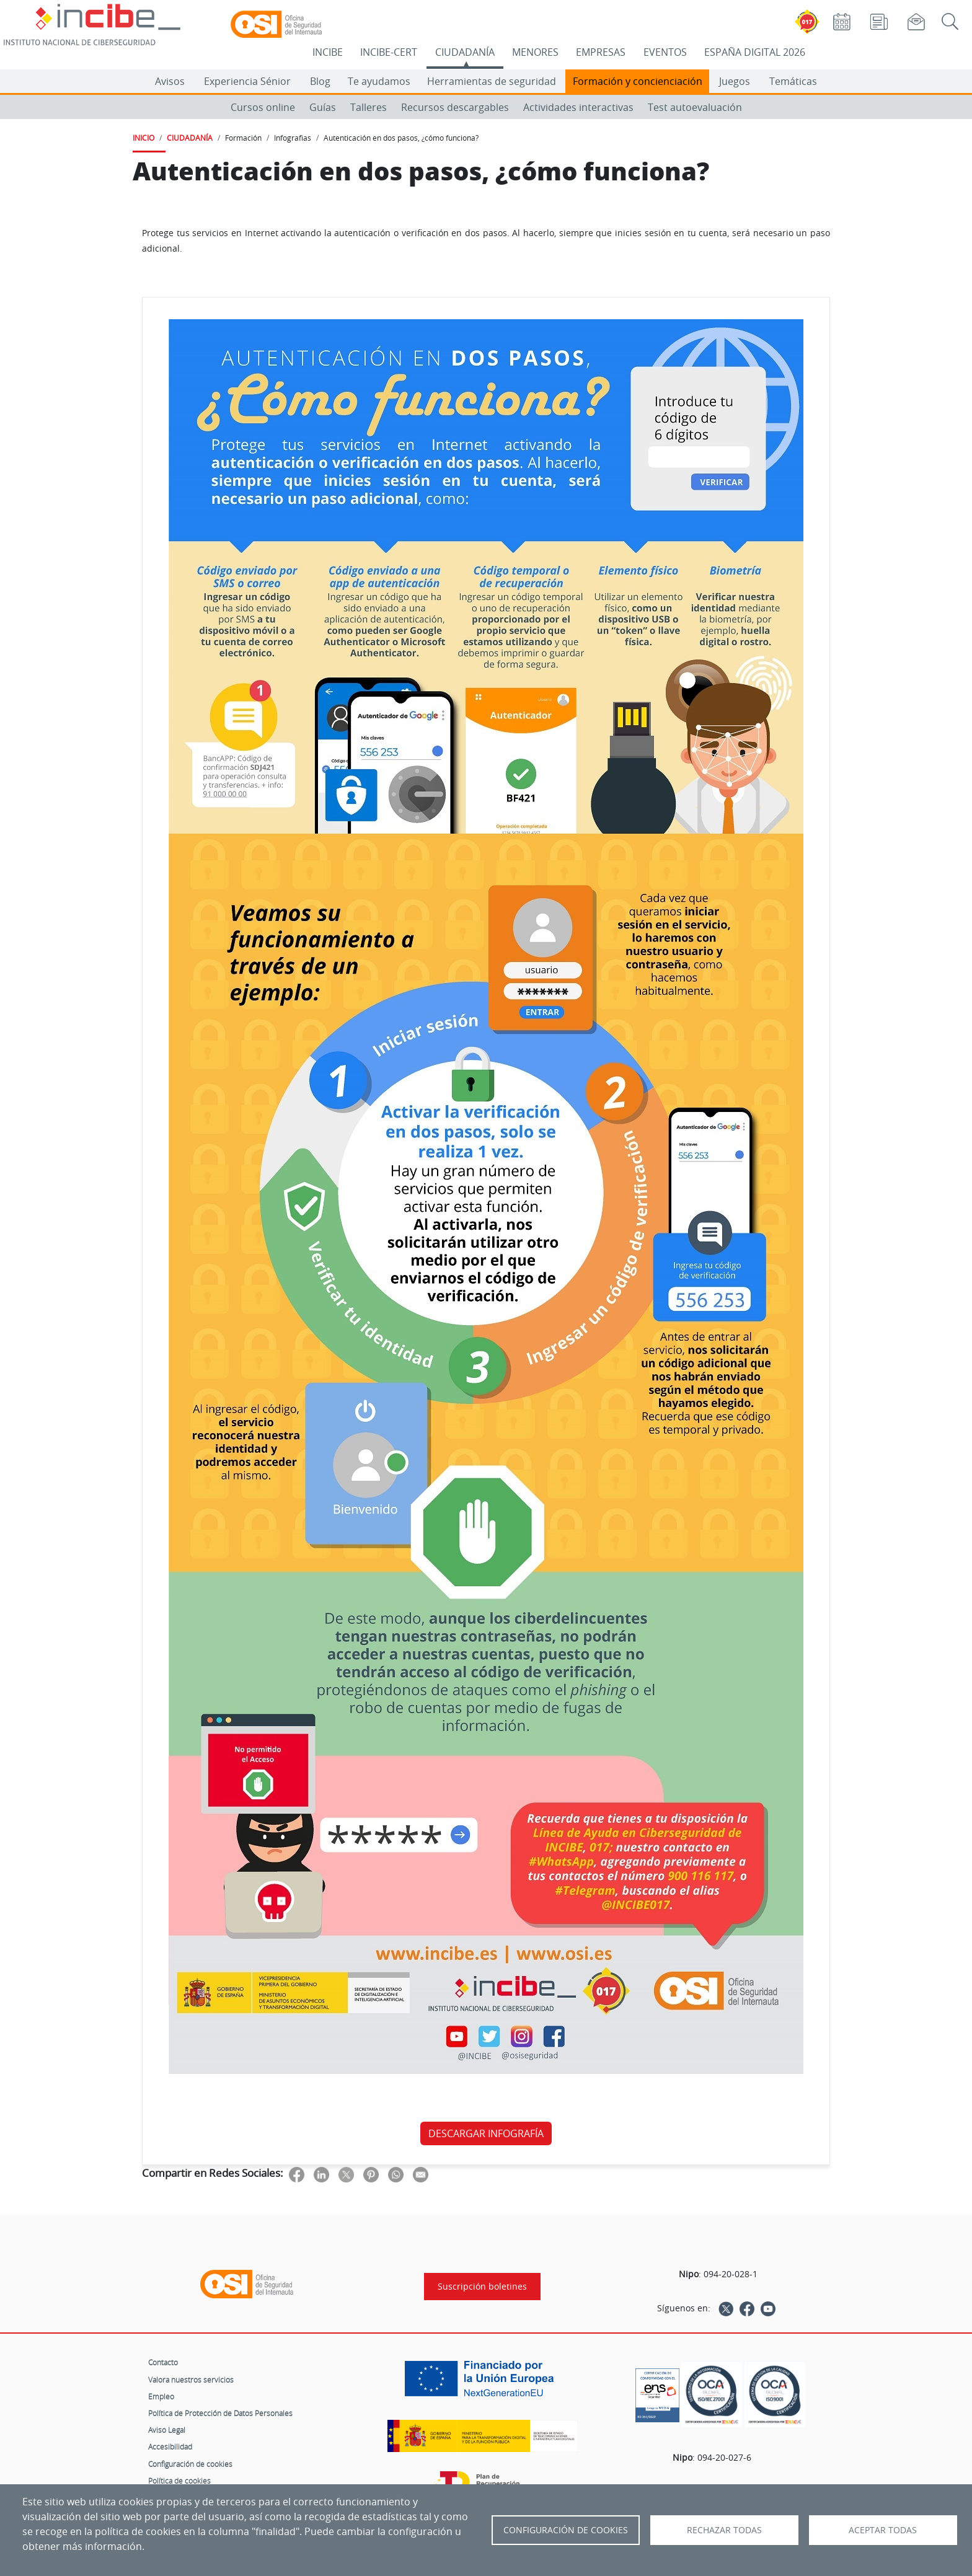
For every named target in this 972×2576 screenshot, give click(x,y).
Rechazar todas (724, 2530)
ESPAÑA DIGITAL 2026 (754, 52)
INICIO (143, 138)
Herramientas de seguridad (491, 81)
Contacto (163, 2362)
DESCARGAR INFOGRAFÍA (486, 2133)
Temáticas (793, 81)
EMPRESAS (600, 52)
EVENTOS (665, 52)
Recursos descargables (455, 107)
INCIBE (327, 52)
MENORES (535, 52)
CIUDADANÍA (465, 52)
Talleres (368, 107)
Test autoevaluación (695, 107)
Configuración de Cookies (565, 2530)
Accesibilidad (170, 2446)
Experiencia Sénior (247, 81)
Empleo (161, 2396)
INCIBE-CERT (388, 52)
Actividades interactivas (578, 107)
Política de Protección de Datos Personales (220, 2413)
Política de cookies (179, 2481)
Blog (320, 81)
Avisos (170, 81)
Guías (322, 107)
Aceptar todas (883, 2530)
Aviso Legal (166, 2430)
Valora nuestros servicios (191, 2379)
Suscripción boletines (482, 2286)
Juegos (734, 81)
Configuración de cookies (190, 2464)
